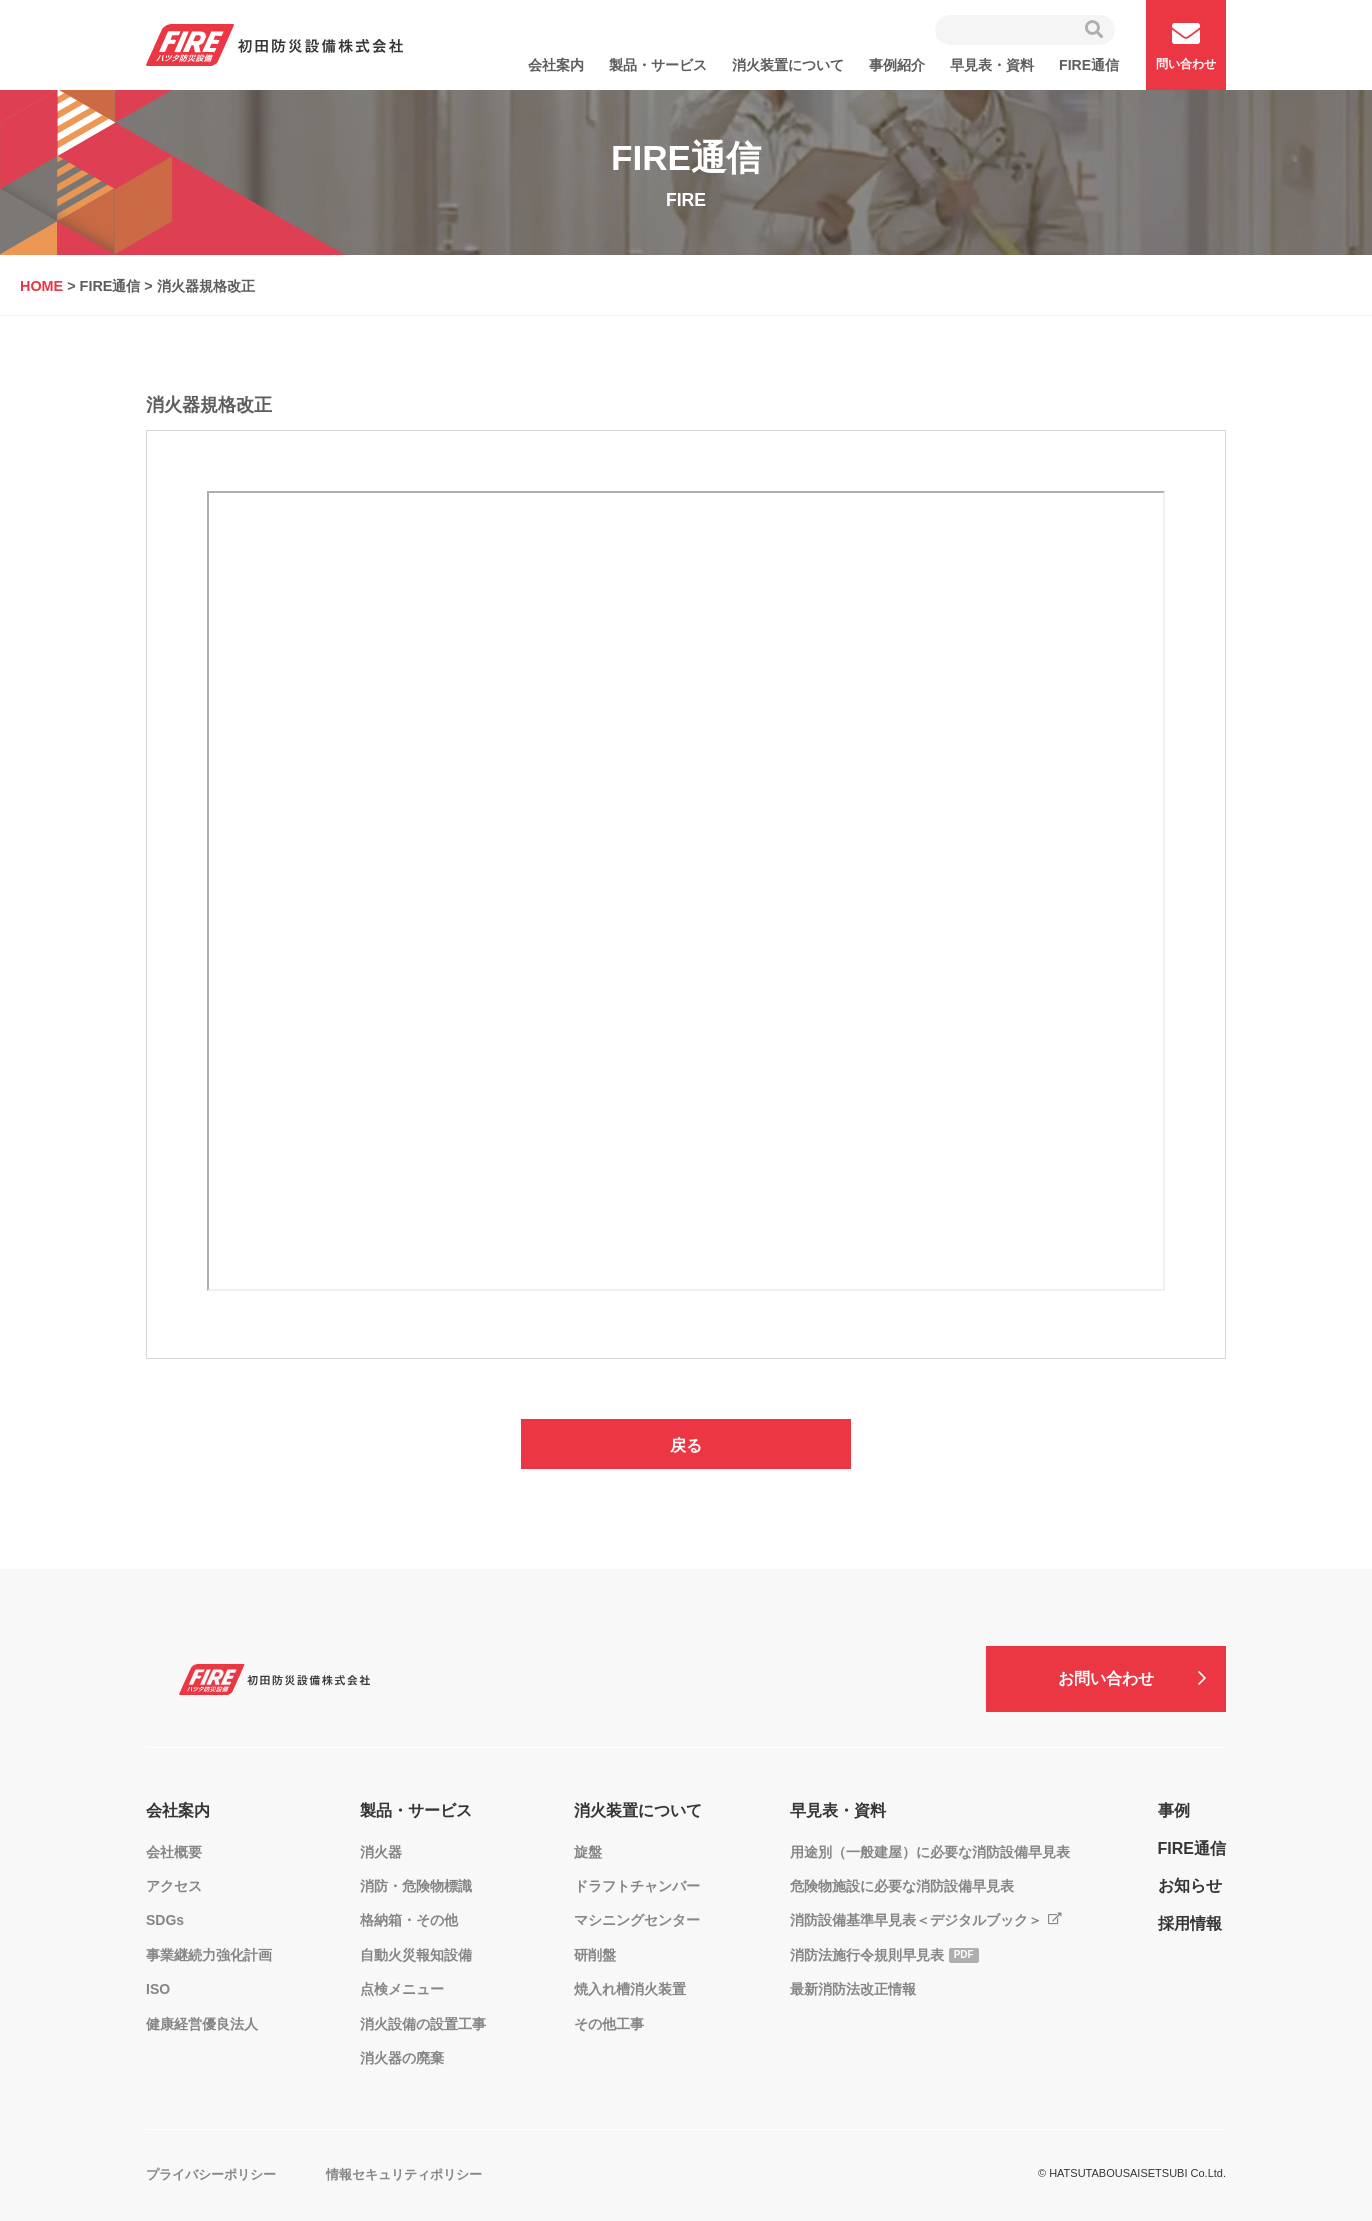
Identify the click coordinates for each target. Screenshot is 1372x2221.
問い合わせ (1186, 45)
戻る (686, 1445)
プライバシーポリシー (211, 2174)
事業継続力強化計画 (209, 1955)
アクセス (174, 1886)
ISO (158, 1989)
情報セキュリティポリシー (404, 2174)
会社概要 (174, 1852)
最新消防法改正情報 (853, 1989)
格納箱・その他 (409, 1920)
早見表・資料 (992, 65)
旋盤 (588, 1852)
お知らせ (1190, 1885)
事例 (1174, 1810)
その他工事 (609, 2024)
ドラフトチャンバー (637, 1886)
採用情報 (1190, 1923)
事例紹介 (897, 65)
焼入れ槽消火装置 (630, 1989)
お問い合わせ (1106, 1678)
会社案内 (556, 65)
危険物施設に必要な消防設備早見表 (902, 1886)
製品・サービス (658, 65)
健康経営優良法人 (202, 2024)
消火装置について (788, 65)
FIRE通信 (1089, 65)
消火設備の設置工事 (423, 2024)
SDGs (165, 1920)
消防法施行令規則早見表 (867, 1955)
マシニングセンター (637, 1920)
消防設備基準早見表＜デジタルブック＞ (916, 1920)
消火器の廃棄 (402, 2058)
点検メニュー (402, 1989)
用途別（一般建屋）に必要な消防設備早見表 (930, 1852)
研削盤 (595, 1955)
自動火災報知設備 (416, 1955)
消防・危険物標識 (416, 1886)
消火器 (381, 1852)
